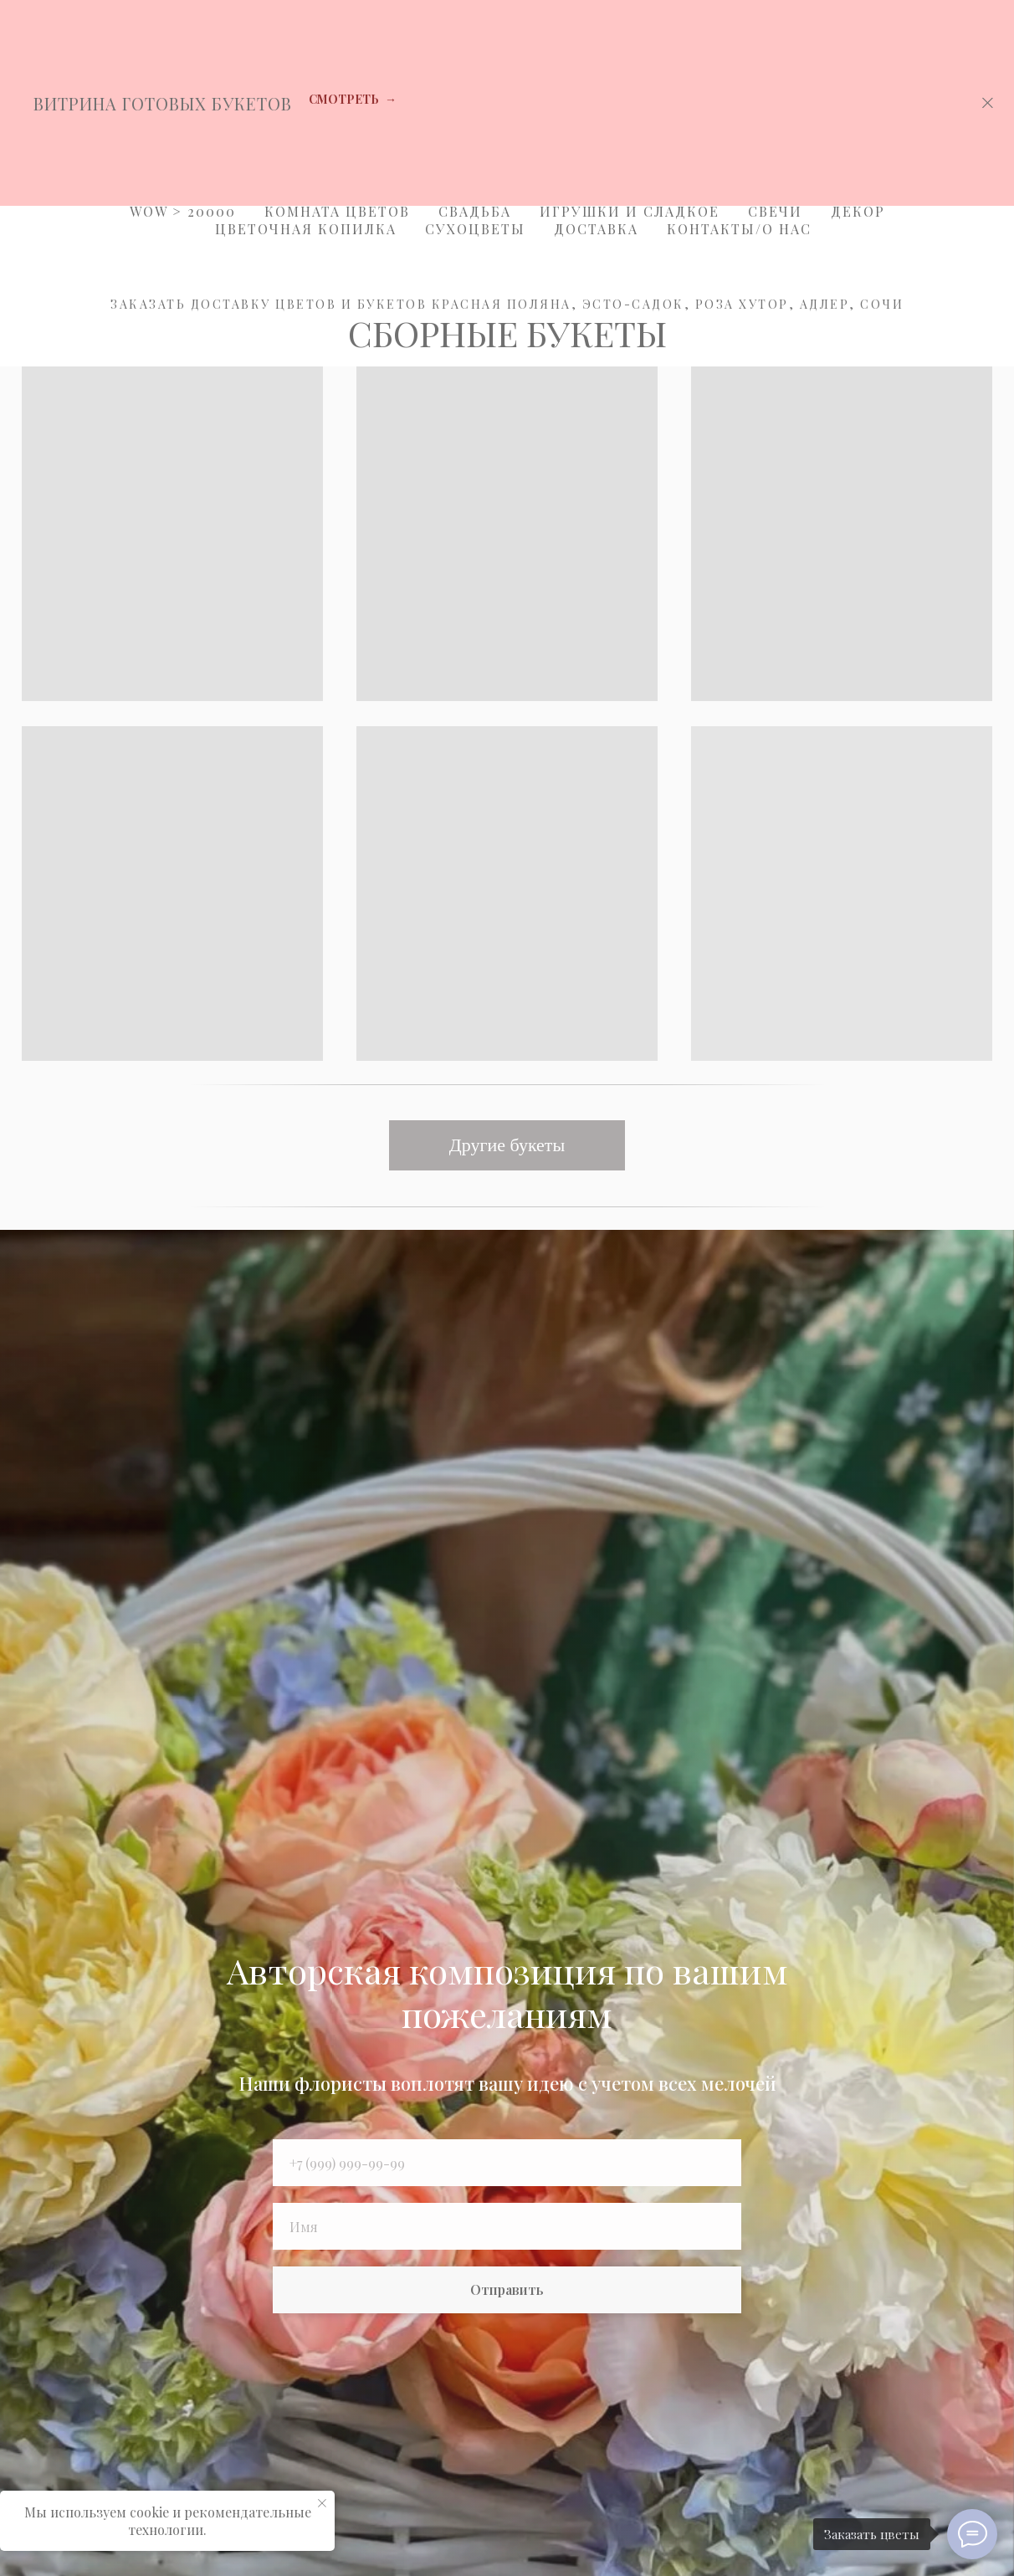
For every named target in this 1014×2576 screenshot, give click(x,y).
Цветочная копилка (306, 229)
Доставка (596, 229)
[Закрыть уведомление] (322, 2503)
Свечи (775, 211)
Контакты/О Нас (739, 229)
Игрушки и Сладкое (630, 211)
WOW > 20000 (183, 211)
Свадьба (474, 211)
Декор (858, 211)
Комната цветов (337, 211)
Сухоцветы (475, 229)
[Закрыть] (987, 103)
